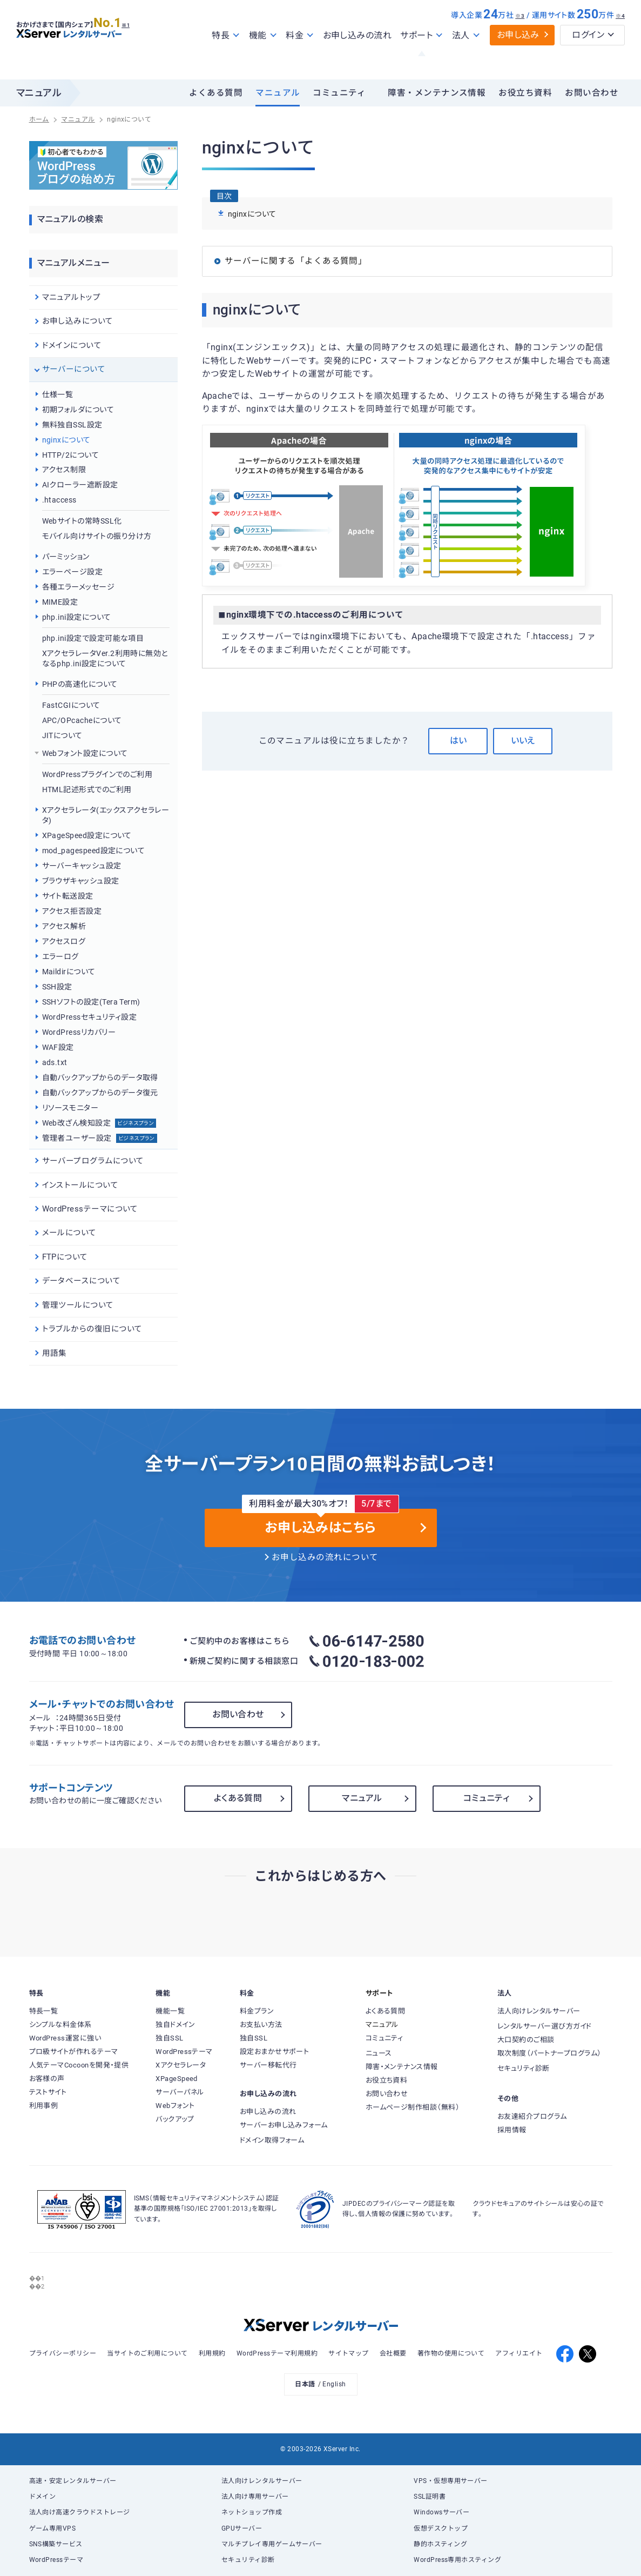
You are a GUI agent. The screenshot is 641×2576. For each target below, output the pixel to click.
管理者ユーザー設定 (99, 1138)
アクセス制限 (64, 469)
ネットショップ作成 (251, 2512)
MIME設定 (60, 602)
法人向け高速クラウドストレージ (79, 2512)
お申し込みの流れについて (325, 1557)
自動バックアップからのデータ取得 (100, 1077)
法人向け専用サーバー (255, 2496)
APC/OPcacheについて (82, 720)
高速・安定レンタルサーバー (73, 2481)
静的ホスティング (440, 2544)
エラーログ (60, 956)
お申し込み (518, 58)
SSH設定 (57, 986)
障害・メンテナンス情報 (436, 93)
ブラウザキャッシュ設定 (80, 880)
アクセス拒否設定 (72, 911)
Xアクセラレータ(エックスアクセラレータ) (106, 815)
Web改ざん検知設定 (99, 1123)
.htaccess (59, 500)
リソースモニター (70, 1107)
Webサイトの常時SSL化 (82, 521)
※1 (138, 43)
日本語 (305, 2384)
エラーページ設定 (72, 571)
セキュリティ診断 (248, 2560)
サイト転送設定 (67, 896)
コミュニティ (339, 93)
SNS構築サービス (56, 2544)
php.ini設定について (76, 617)
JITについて (62, 735)
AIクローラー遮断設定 (80, 484)
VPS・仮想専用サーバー (451, 2481)
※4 (620, 39)
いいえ (523, 740)
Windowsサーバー (441, 2512)
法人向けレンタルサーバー (261, 2481)
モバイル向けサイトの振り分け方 (97, 536)
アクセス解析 (64, 926)
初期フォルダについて (78, 409)
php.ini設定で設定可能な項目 (93, 638)
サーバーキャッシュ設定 (82, 865)
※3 (519, 39)
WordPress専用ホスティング (457, 2560)
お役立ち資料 (525, 93)
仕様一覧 (57, 394)
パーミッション (66, 556)
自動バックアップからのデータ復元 (100, 1092)
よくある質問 (215, 93)
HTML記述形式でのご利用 (87, 789)
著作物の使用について (451, 2353)
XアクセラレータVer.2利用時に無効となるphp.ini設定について (105, 658)
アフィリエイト (518, 2353)
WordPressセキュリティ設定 (89, 1017)
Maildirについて (69, 971)
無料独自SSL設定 (72, 424)
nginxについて (66, 440)
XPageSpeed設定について (87, 835)
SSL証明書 (430, 2496)
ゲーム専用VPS (52, 2528)
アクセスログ (64, 941)
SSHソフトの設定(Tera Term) (91, 1002)
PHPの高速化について (80, 684)
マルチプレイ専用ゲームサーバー (271, 2544)
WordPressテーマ (56, 2560)
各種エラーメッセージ (78, 587)
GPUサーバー (241, 2528)
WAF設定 (58, 1047)
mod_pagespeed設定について (93, 850)
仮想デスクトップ (441, 2528)
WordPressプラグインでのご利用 (97, 774)
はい (458, 740)
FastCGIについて (71, 705)
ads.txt (55, 1062)
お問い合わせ (591, 93)
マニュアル (277, 93)
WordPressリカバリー (79, 1032)
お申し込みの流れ (357, 58)
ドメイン (42, 2496)
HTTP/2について (70, 455)
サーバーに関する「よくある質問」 (296, 261)
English (334, 2384)
